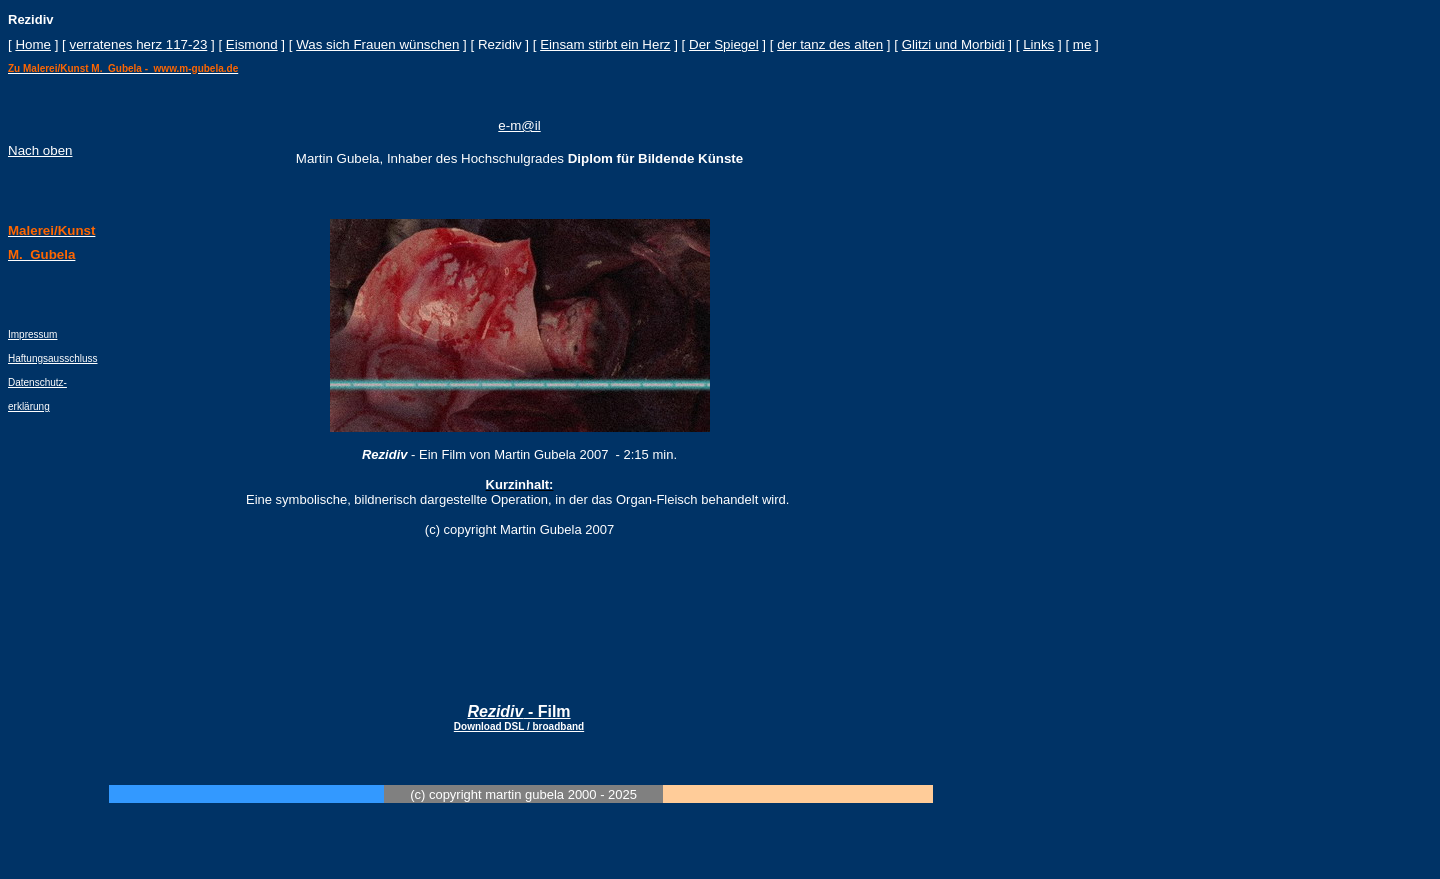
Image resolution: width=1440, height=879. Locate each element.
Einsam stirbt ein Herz (605, 44)
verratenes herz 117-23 (138, 44)
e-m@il (519, 125)
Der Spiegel (724, 44)
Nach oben (40, 150)
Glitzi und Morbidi (953, 44)
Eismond (252, 44)
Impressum (32, 334)
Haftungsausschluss (53, 358)
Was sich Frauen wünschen (377, 44)
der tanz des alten (830, 44)
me (1082, 44)
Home (33, 44)
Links (1038, 44)
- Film (519, 717)
